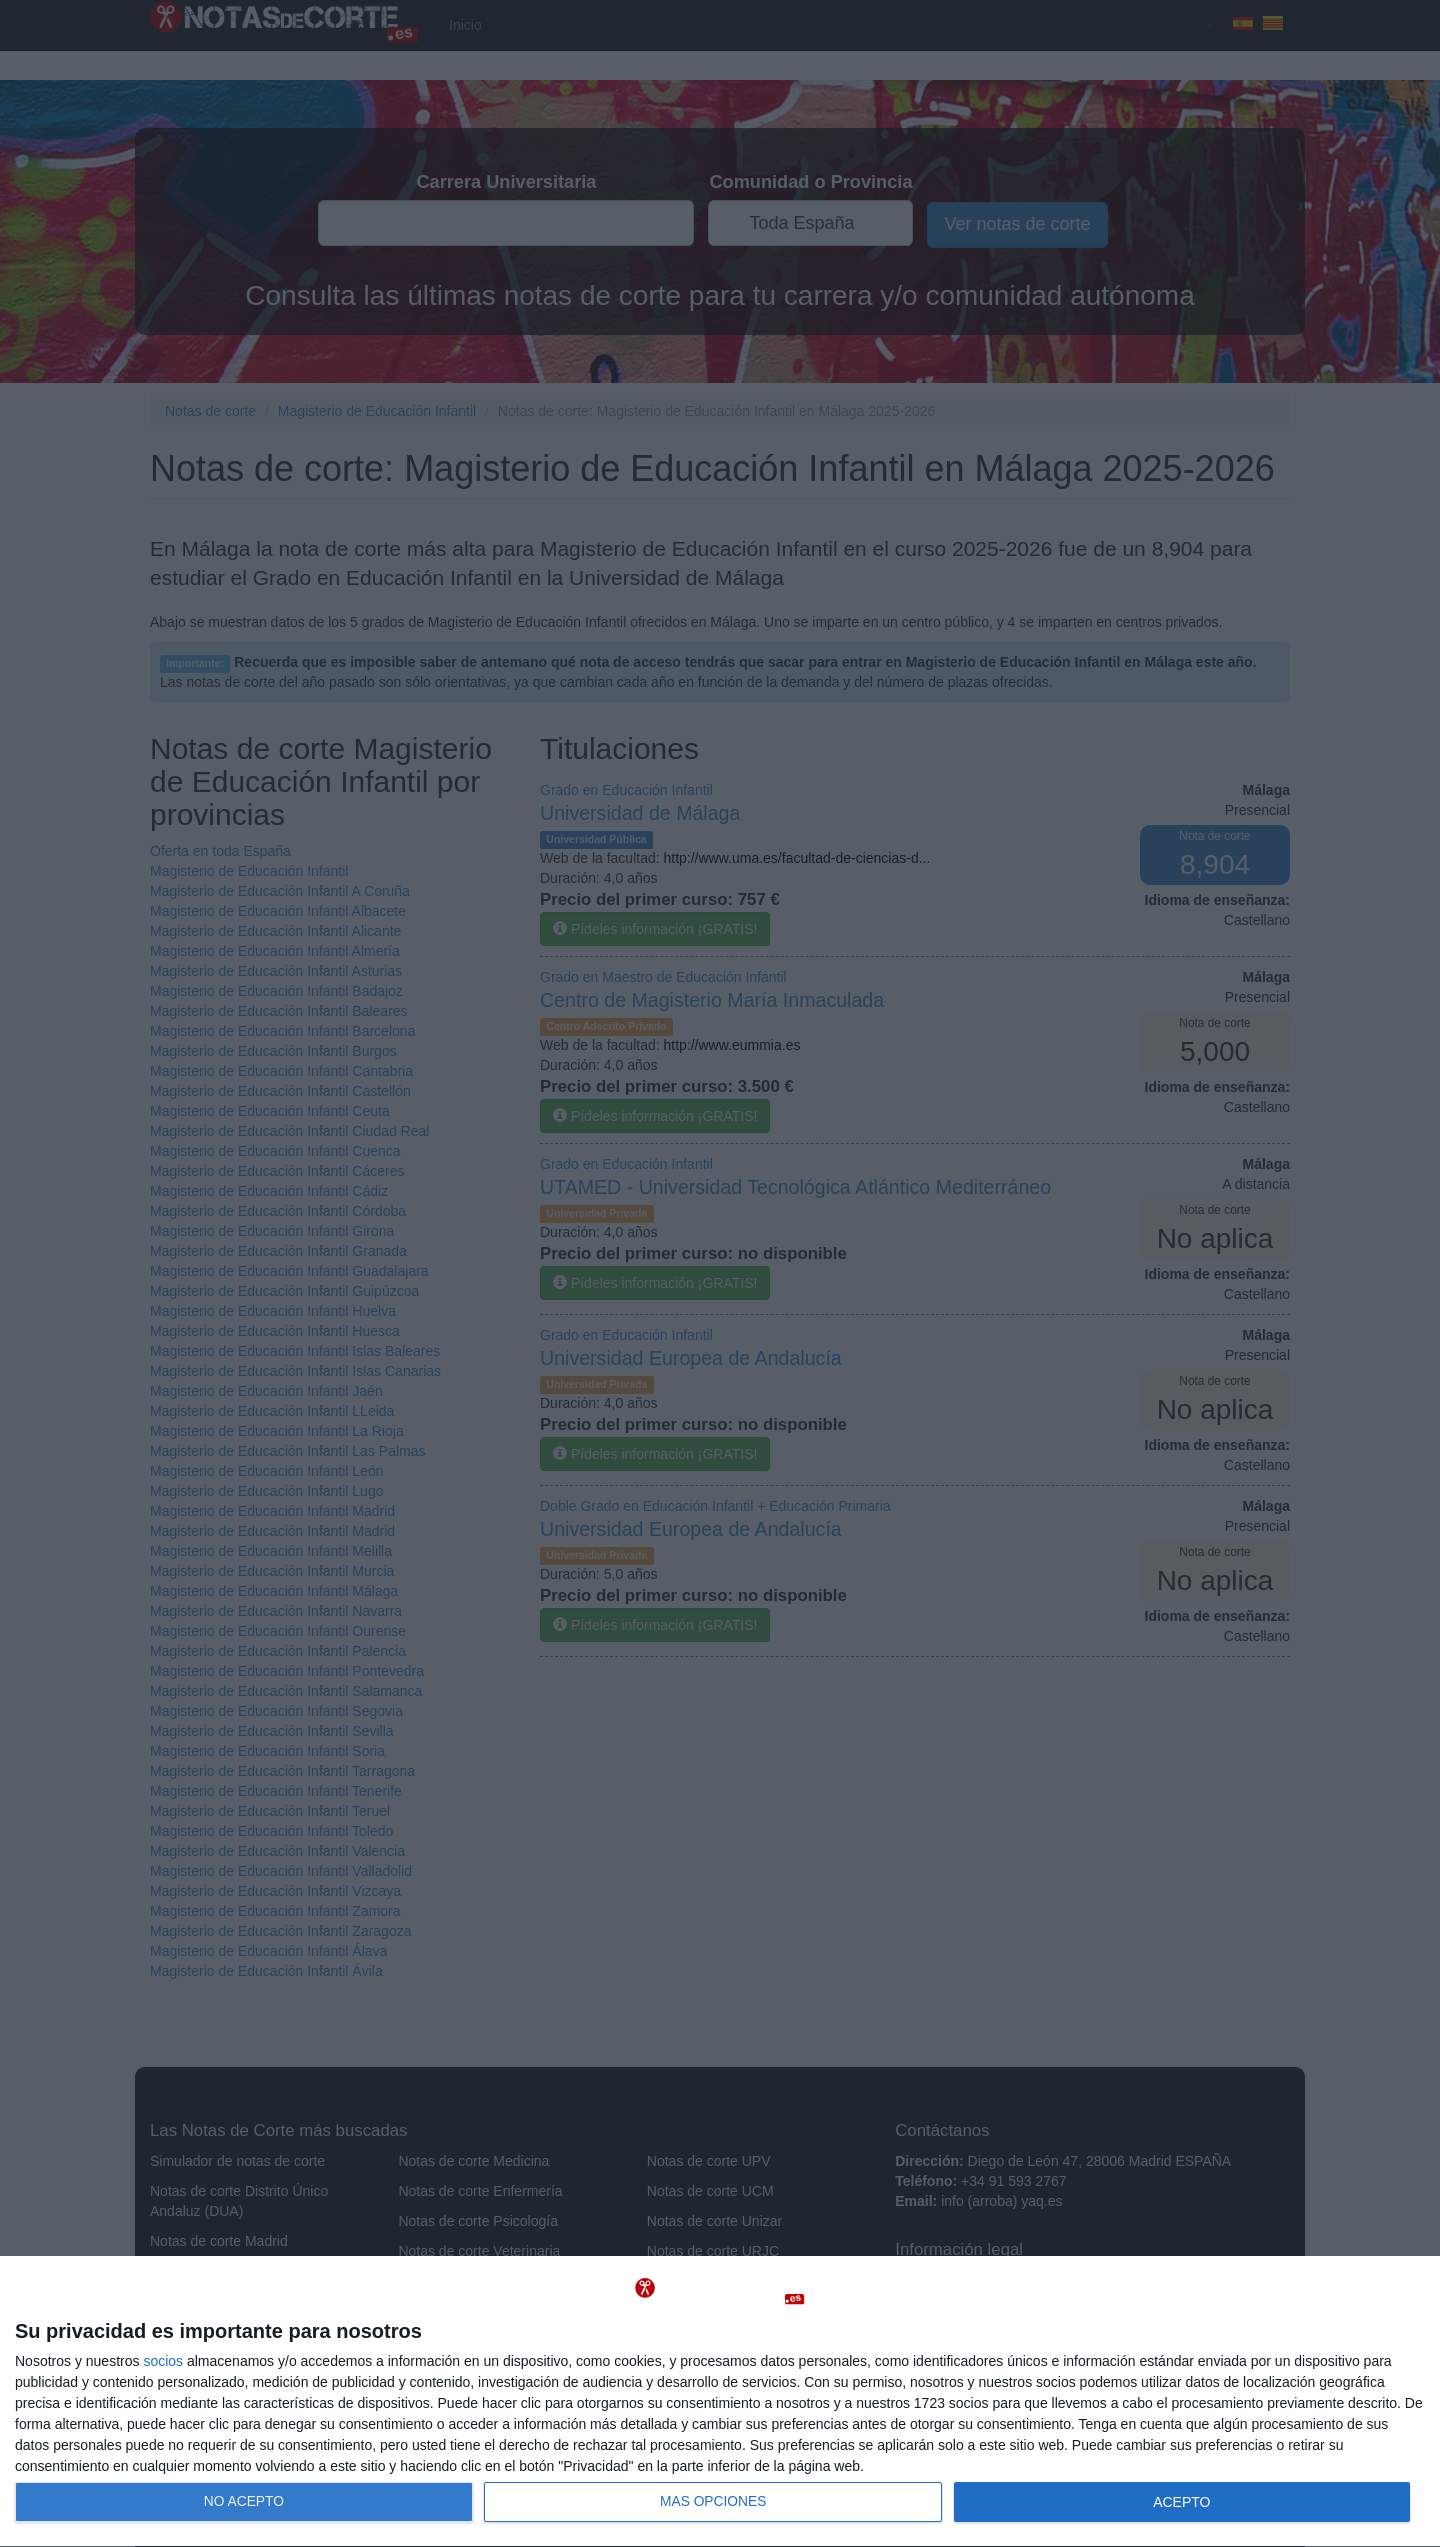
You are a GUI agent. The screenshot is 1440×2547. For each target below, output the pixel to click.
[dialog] (720, 2402)
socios (163, 2361)
